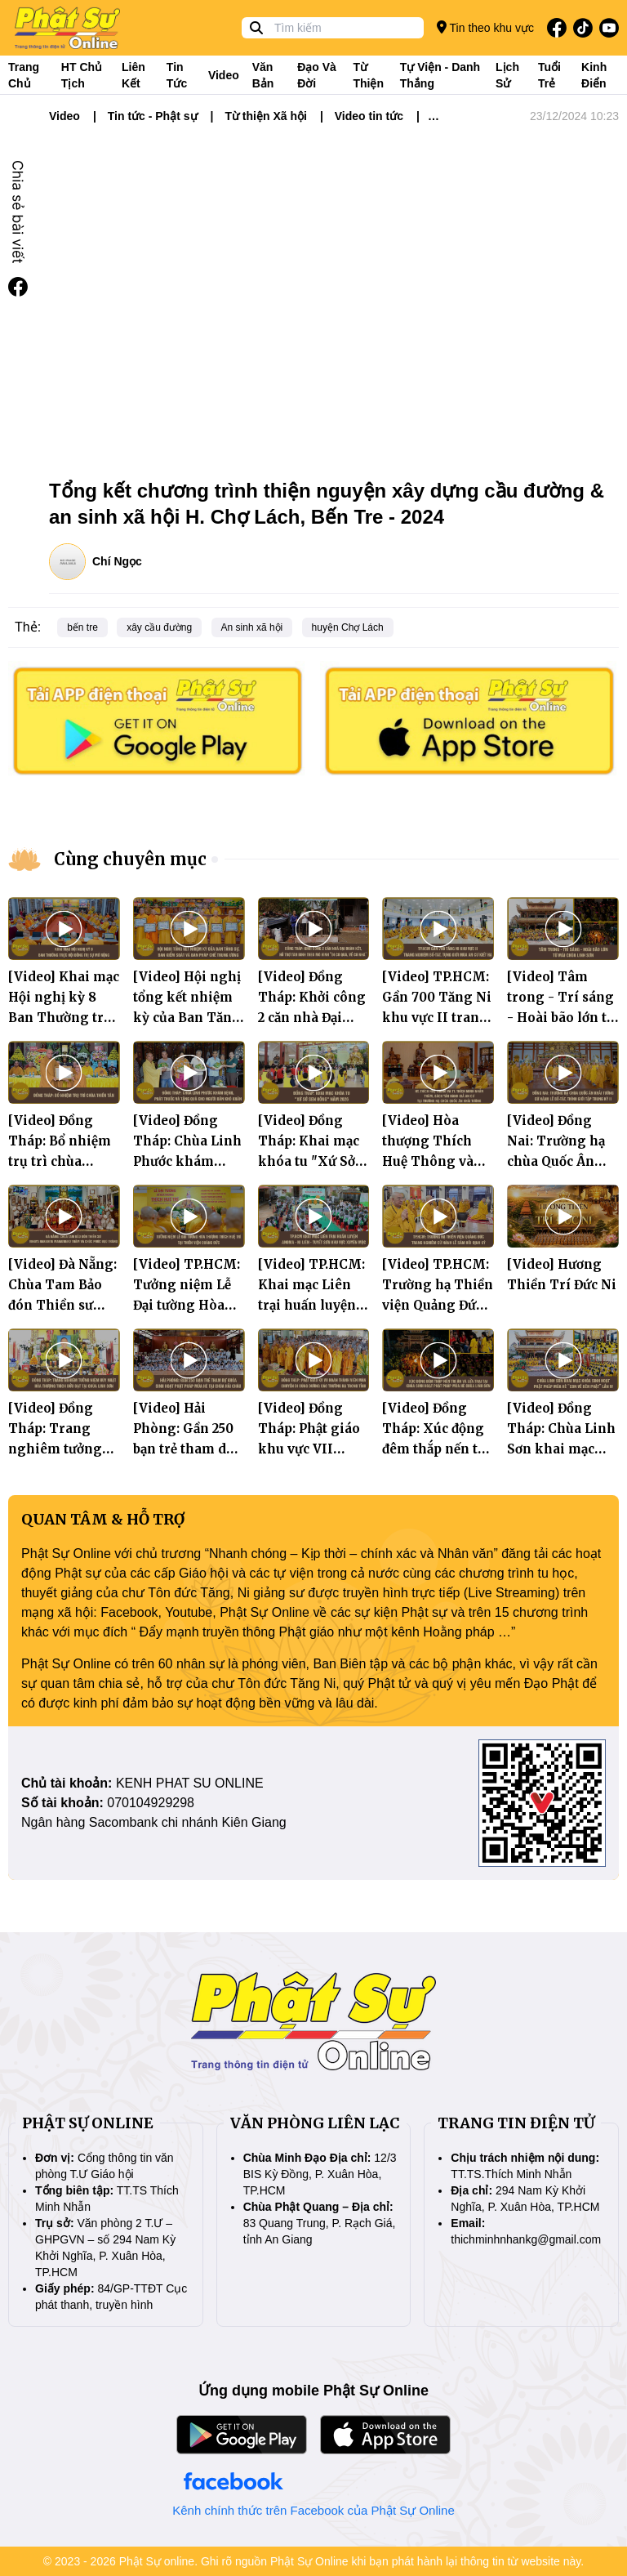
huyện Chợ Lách (348, 627)
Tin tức (177, 75)
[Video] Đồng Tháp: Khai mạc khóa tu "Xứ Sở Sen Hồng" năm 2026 (309, 1161)
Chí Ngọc (117, 561)
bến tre (82, 627)
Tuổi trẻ (549, 75)
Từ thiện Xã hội (265, 116)
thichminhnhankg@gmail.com (526, 2239)
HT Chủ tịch (81, 75)
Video (223, 75)
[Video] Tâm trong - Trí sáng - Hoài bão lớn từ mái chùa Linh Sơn (561, 1017)
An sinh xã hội (252, 627)
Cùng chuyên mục (130, 859)
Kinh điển (594, 75)
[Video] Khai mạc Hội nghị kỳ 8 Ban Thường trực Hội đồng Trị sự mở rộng (63, 1017)
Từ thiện (368, 75)
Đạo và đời (316, 75)
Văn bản (263, 75)
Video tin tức (369, 116)
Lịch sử (507, 75)
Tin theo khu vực (485, 27)
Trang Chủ (23, 75)
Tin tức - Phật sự (153, 116)
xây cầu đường (159, 627)
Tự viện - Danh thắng (440, 75)
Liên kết (133, 75)
